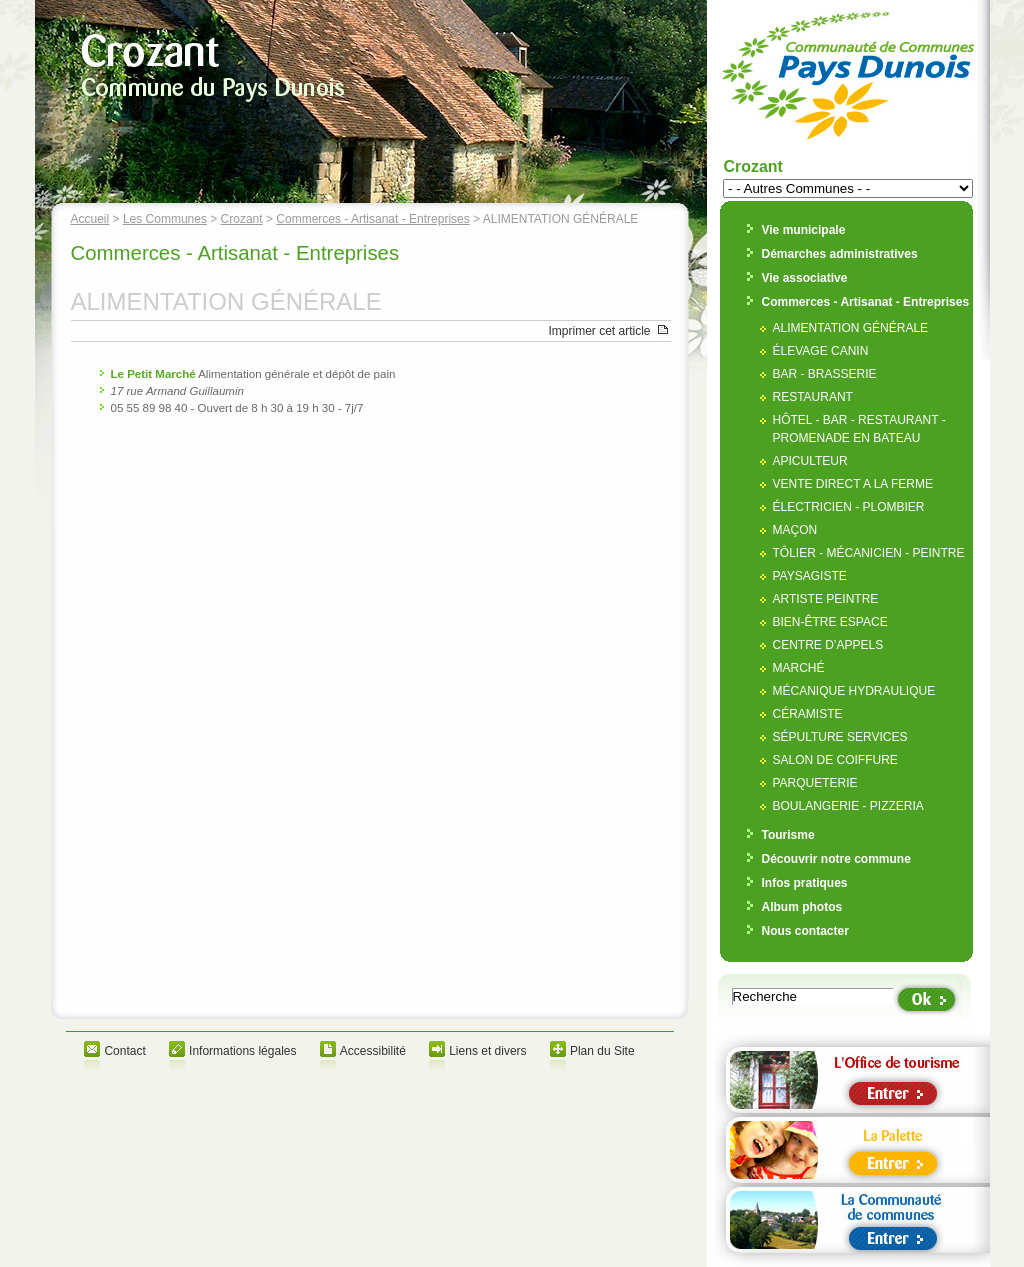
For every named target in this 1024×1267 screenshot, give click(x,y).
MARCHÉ (799, 668)
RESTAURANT (813, 397)
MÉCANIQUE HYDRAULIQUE (854, 691)
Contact (124, 1051)
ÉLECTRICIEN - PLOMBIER (849, 507)
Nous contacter (805, 931)
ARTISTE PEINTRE (826, 599)
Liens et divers (487, 1051)
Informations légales (242, 1051)
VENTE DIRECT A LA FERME (853, 484)
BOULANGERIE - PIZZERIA (848, 806)
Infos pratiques (805, 883)
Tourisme (788, 835)
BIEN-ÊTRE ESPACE (830, 622)
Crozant (242, 219)
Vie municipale (804, 230)
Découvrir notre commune (836, 859)
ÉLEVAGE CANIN (821, 351)
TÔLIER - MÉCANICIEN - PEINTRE (869, 553)
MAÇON (795, 530)
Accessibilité (373, 1051)
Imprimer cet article (599, 331)
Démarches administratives (840, 254)
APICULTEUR (810, 461)
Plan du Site (602, 1051)
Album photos (802, 907)
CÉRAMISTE (808, 714)
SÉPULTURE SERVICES (840, 737)
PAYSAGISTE (810, 576)
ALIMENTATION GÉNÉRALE (851, 328)
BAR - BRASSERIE (825, 374)
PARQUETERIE (815, 783)
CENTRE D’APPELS (828, 645)
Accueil (90, 219)
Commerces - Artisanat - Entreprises (372, 219)
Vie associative (805, 278)
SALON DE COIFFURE (835, 760)
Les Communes (165, 219)
